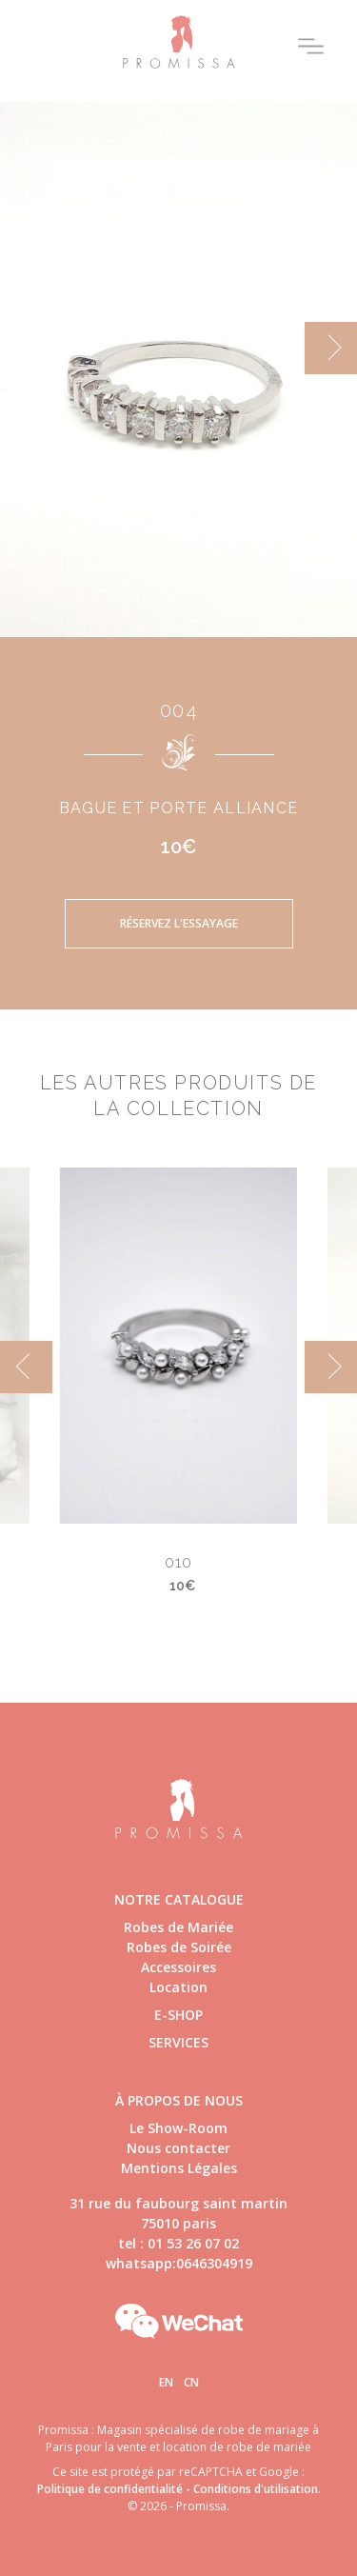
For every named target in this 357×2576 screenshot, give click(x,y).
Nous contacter (178, 2148)
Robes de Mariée (178, 1927)
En (166, 2382)
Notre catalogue (179, 1899)
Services (178, 2042)
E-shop (178, 2015)
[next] (331, 348)
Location (178, 1987)
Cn (191, 2382)
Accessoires (178, 1967)
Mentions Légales (179, 2168)
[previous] (26, 1367)
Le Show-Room (178, 2128)
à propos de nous (179, 2100)
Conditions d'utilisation (255, 2489)
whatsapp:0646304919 (179, 2263)
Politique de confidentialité (110, 2489)
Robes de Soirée (179, 1947)
